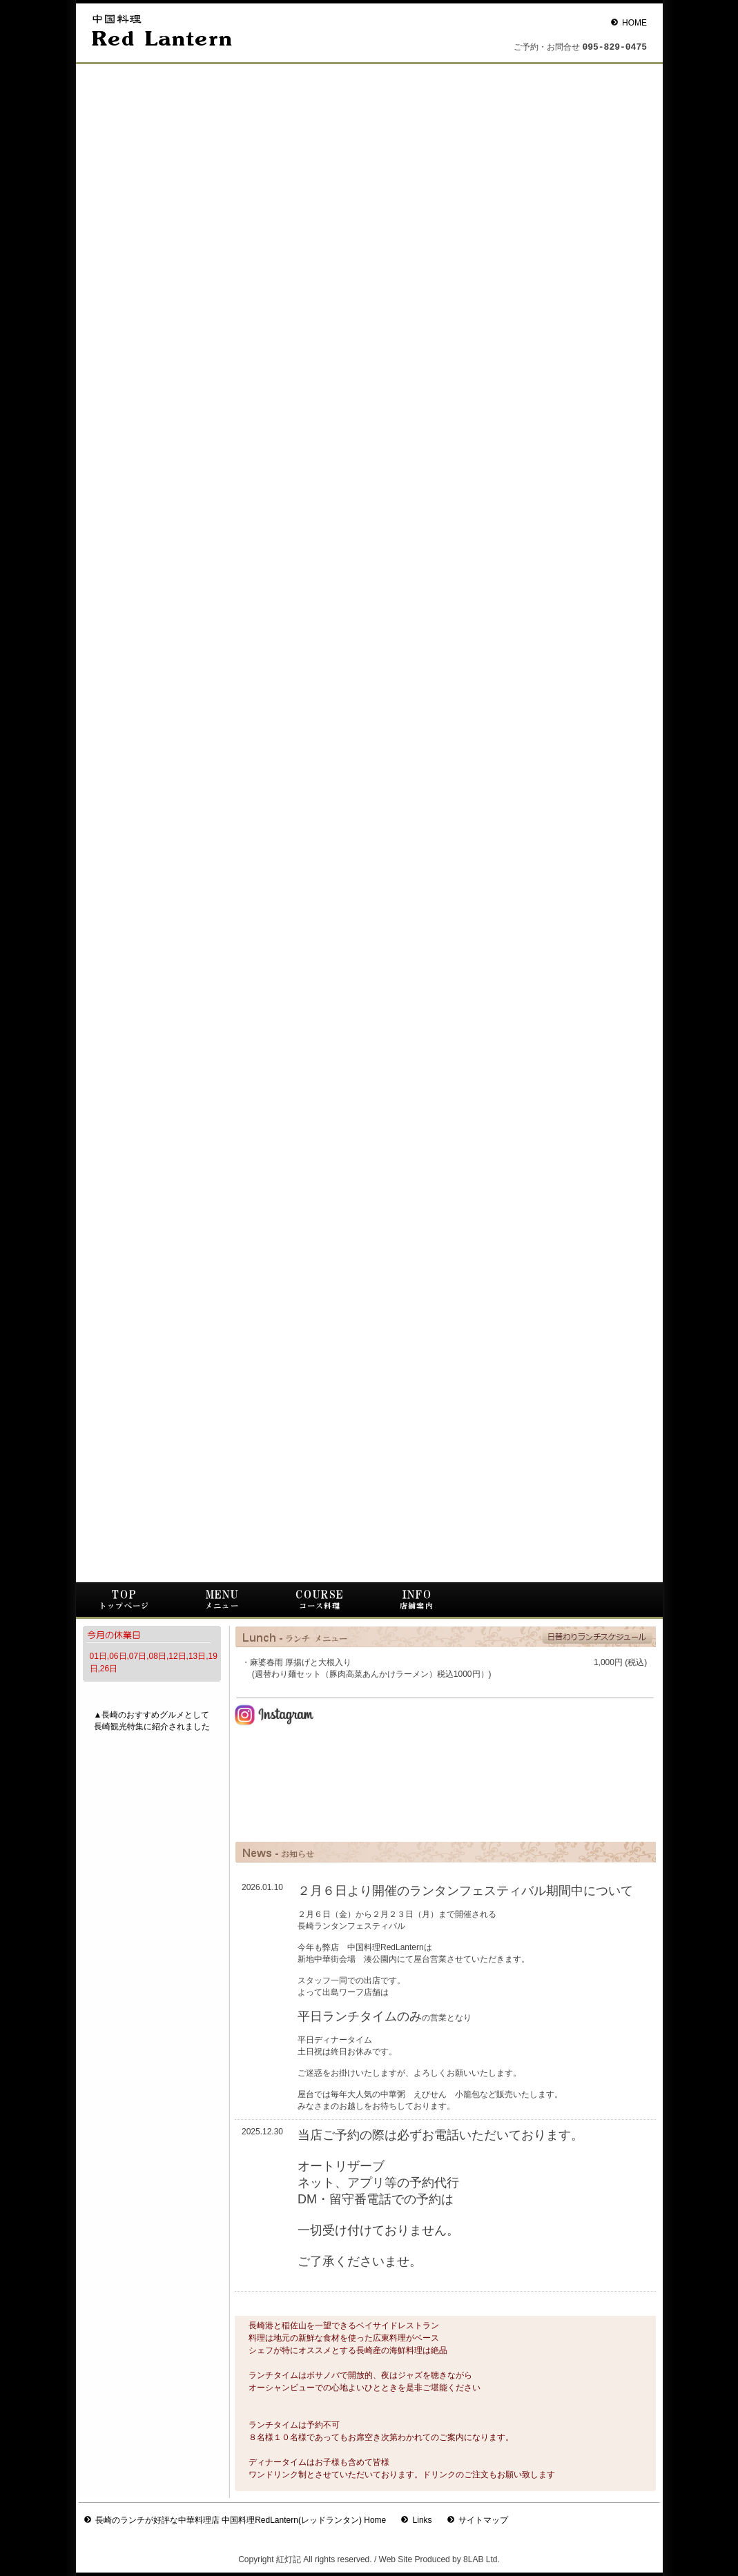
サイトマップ (483, 2520)
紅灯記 (288, 2559)
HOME (634, 23)
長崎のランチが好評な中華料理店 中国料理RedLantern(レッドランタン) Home (240, 2520)
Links (422, 2520)
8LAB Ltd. (481, 2559)
